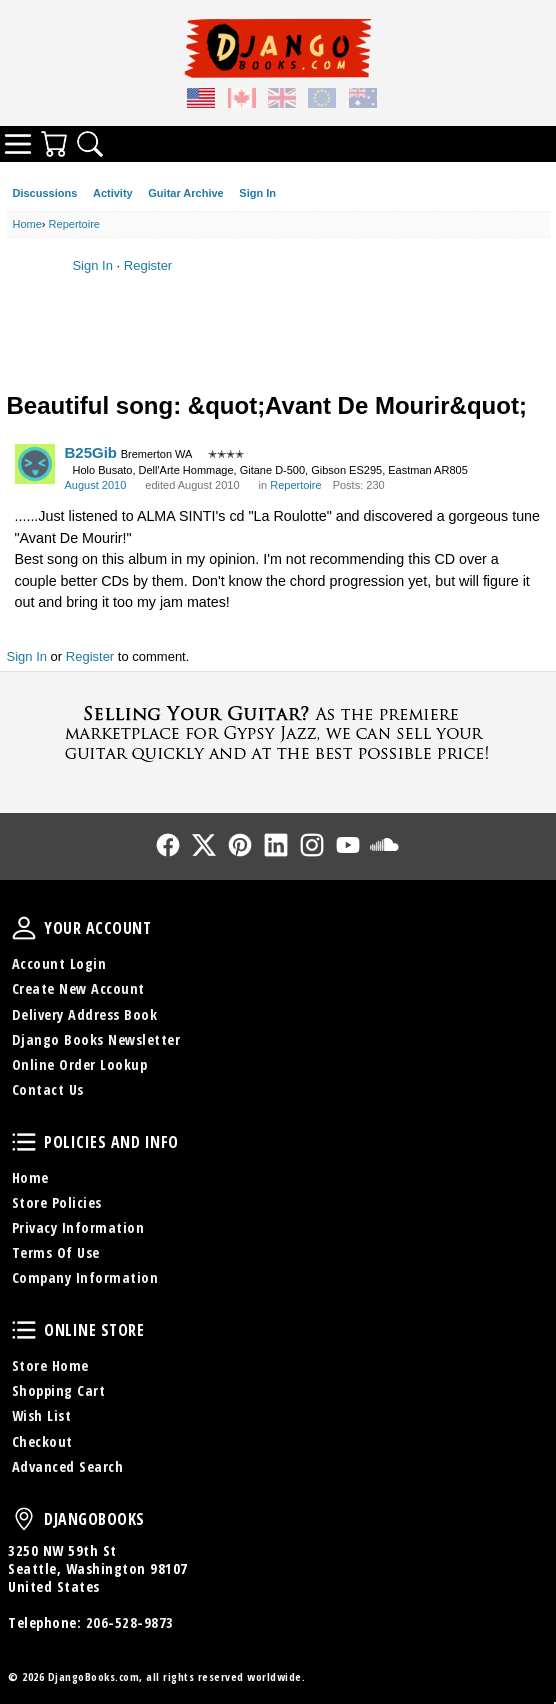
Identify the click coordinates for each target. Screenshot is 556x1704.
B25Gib (91, 452)
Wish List (42, 1415)
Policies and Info (24, 1142)
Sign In (257, 193)
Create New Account (78, 988)
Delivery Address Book (85, 1014)
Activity (113, 193)
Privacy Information (78, 1227)
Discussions (45, 193)
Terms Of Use (56, 1252)
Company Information (85, 1277)
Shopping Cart (59, 1390)
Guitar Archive (185, 193)
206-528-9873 (130, 1622)
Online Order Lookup (80, 1064)
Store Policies (57, 1202)
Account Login (59, 963)
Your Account (24, 928)
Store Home (50, 1365)
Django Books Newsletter (96, 1039)
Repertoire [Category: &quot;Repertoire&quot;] (295, 485)
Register (148, 265)
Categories (18, 144)
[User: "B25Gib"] (35, 464)
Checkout (42, 1441)
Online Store (24, 1330)
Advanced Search (68, 1466)
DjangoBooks (24, 1519)
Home (30, 1177)
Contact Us (48, 1089)
